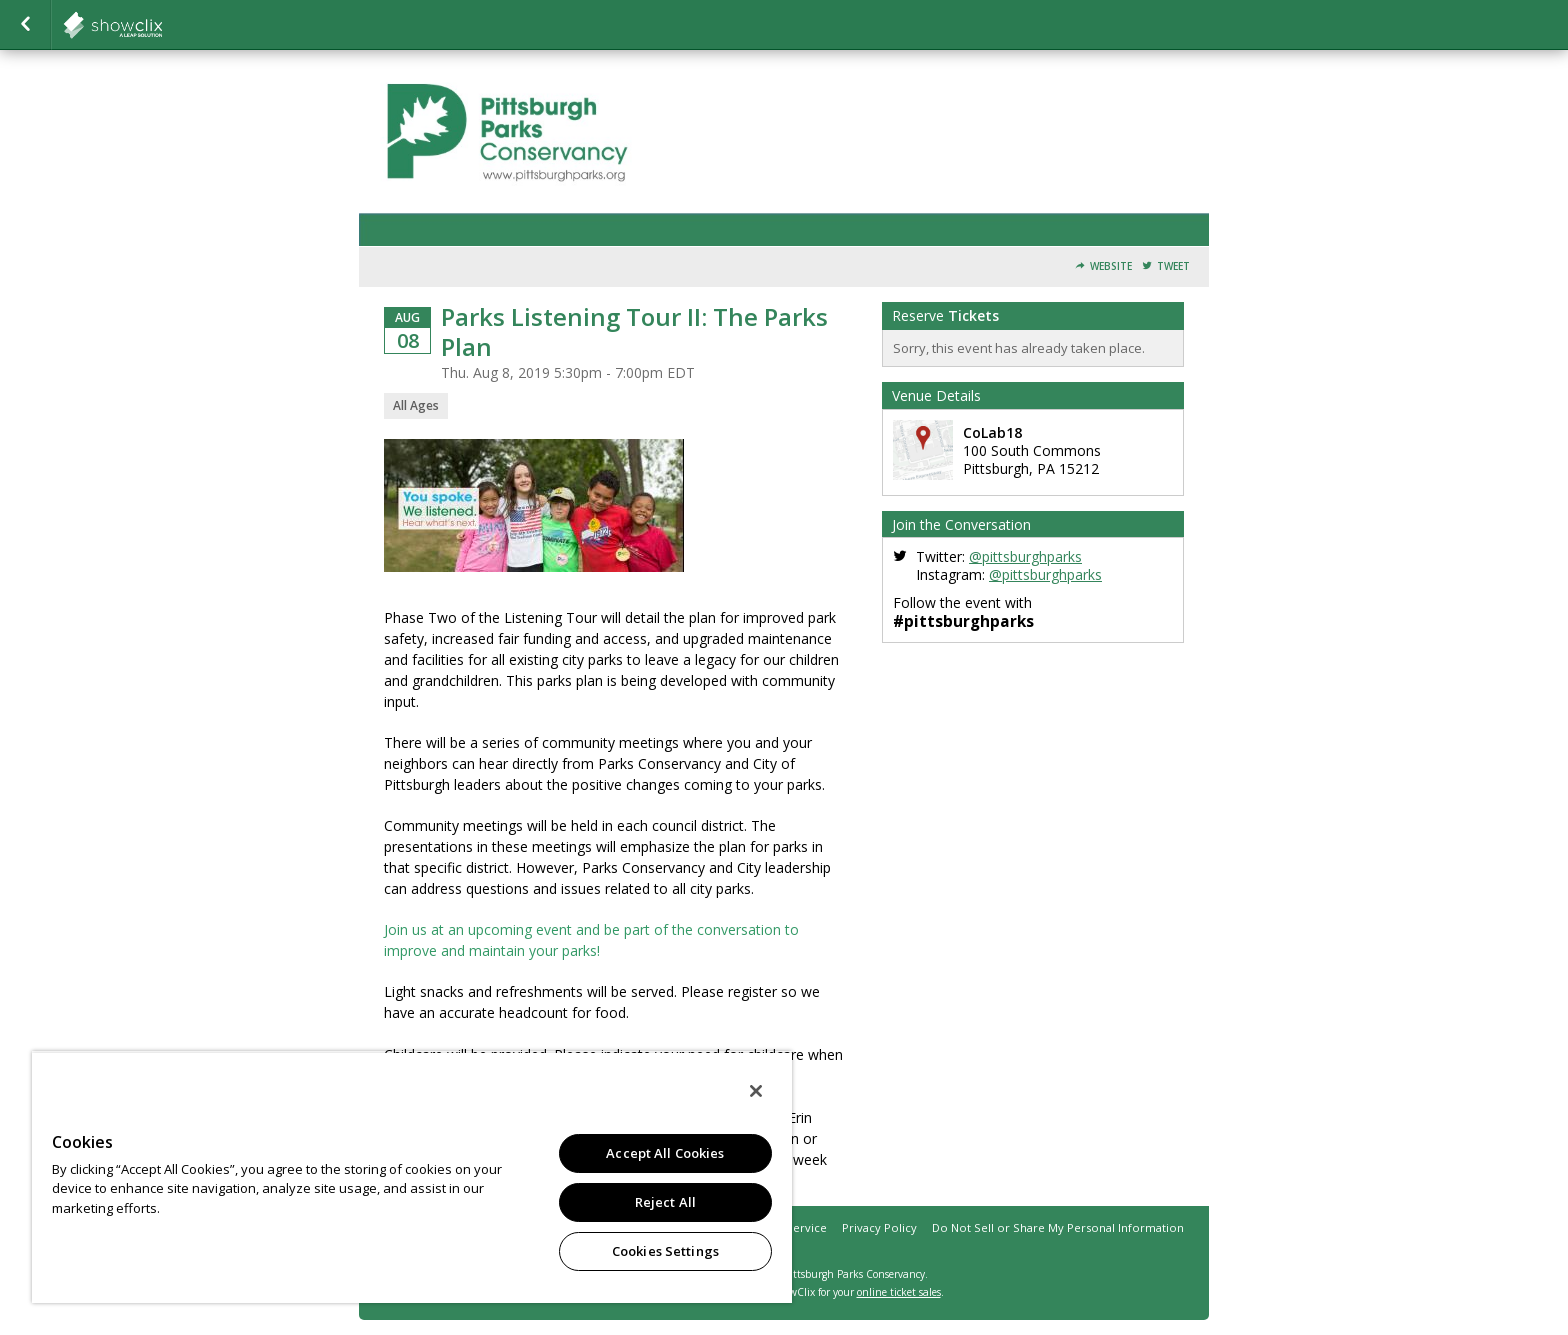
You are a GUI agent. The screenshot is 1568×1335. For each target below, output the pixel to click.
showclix (162, 25)
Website (1111, 266)
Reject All (665, 1202)
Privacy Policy (879, 1227)
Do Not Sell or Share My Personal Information (1058, 1227)
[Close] (756, 1091)
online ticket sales (899, 1292)
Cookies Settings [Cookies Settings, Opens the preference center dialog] (665, 1251)
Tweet (1173, 266)
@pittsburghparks (1025, 556)
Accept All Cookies (665, 1153)
